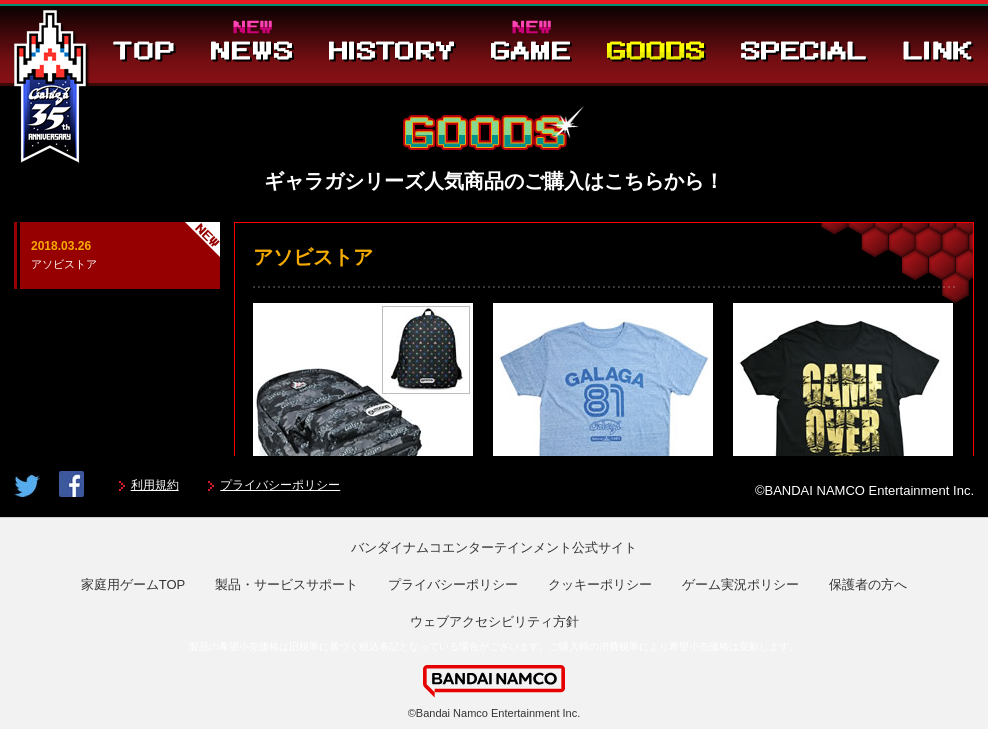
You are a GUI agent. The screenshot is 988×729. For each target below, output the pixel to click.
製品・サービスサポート (286, 584)
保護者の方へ (868, 584)
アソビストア (117, 253)
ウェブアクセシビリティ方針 (494, 621)
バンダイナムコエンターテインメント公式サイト (494, 547)
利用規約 (155, 485)
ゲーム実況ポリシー (740, 584)
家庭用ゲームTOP (133, 584)
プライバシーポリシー (280, 485)
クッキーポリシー (600, 584)
